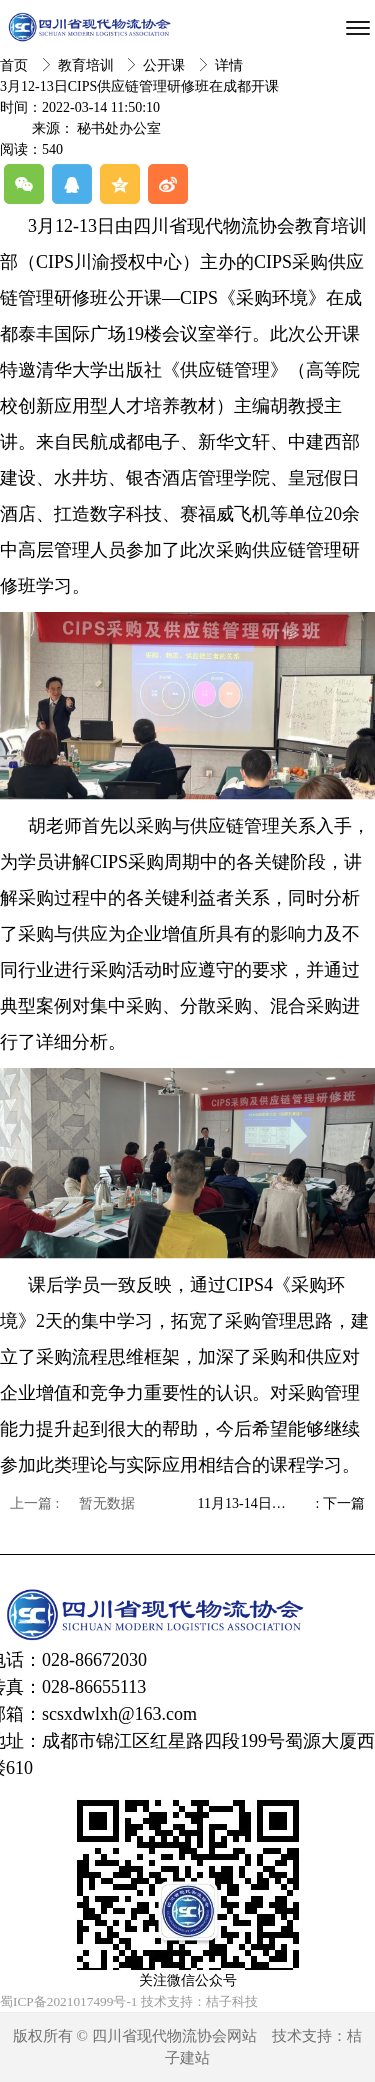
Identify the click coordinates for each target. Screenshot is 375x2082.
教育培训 (88, 65)
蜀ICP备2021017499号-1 (68, 2001)
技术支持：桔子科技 (199, 2001)
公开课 (166, 65)
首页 (16, 65)
